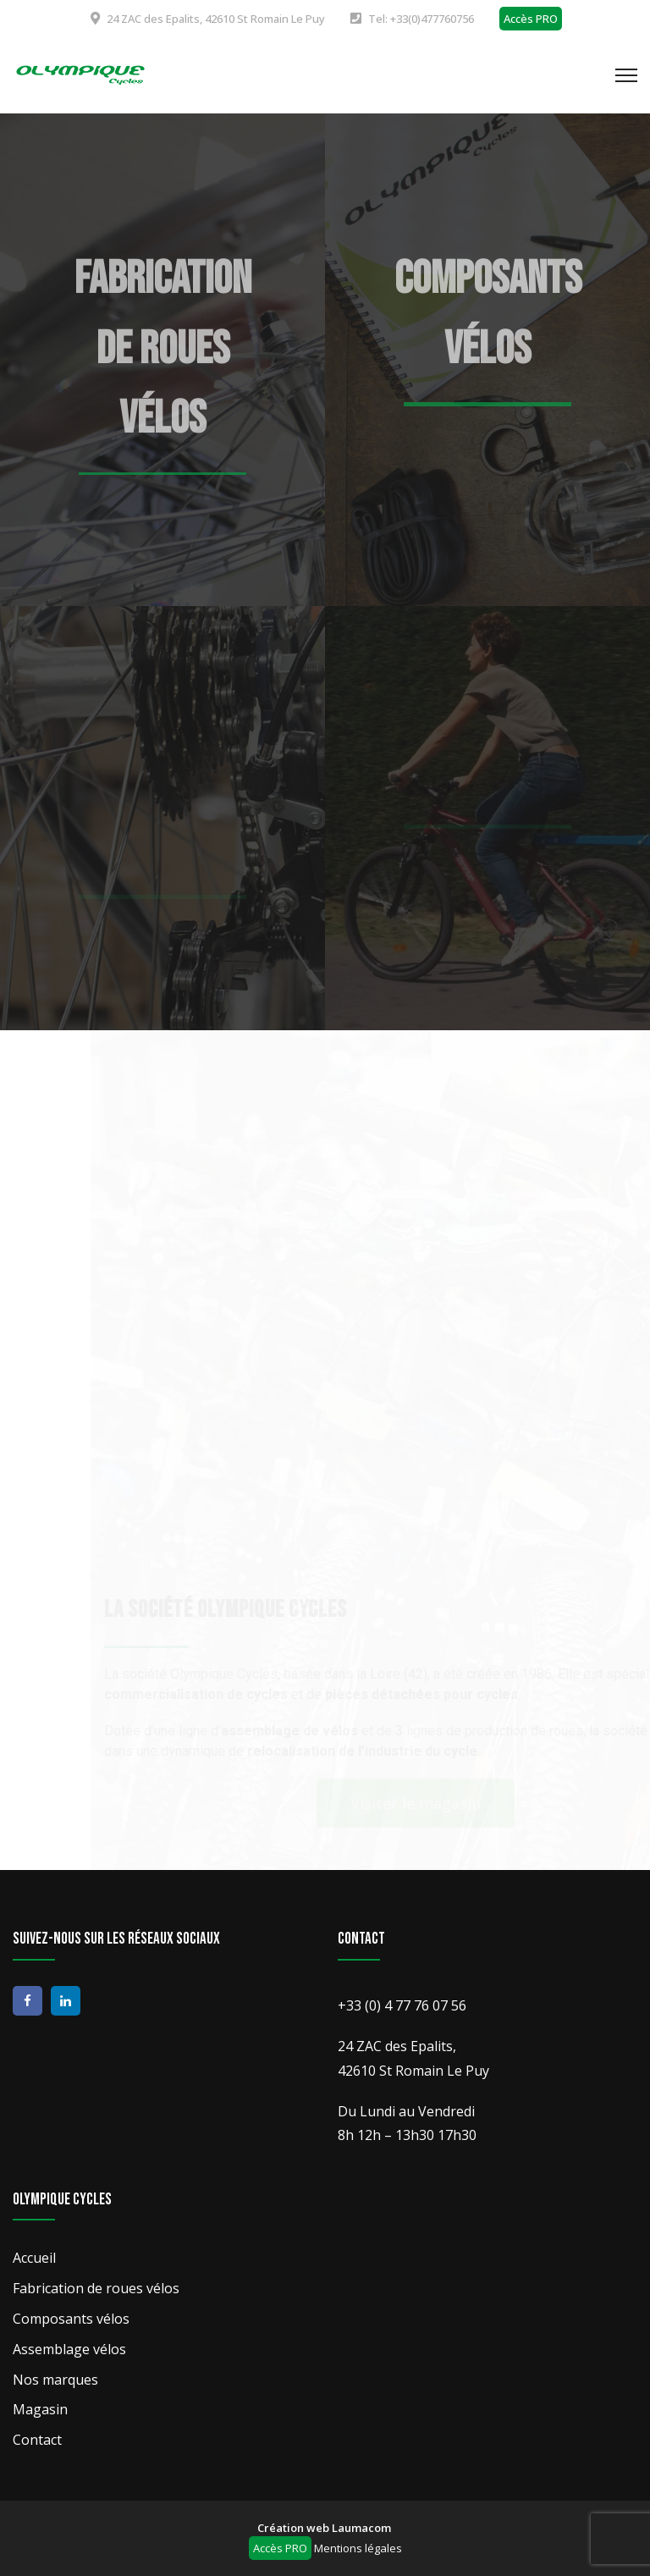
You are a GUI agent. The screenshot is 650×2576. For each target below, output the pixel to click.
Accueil (34, 2257)
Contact (37, 2439)
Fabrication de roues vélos (162, 349)
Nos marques (55, 2379)
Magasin (40, 2409)
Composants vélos (71, 2318)
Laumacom (361, 2527)
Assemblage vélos (69, 2349)
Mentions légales (358, 2548)
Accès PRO (531, 18)
